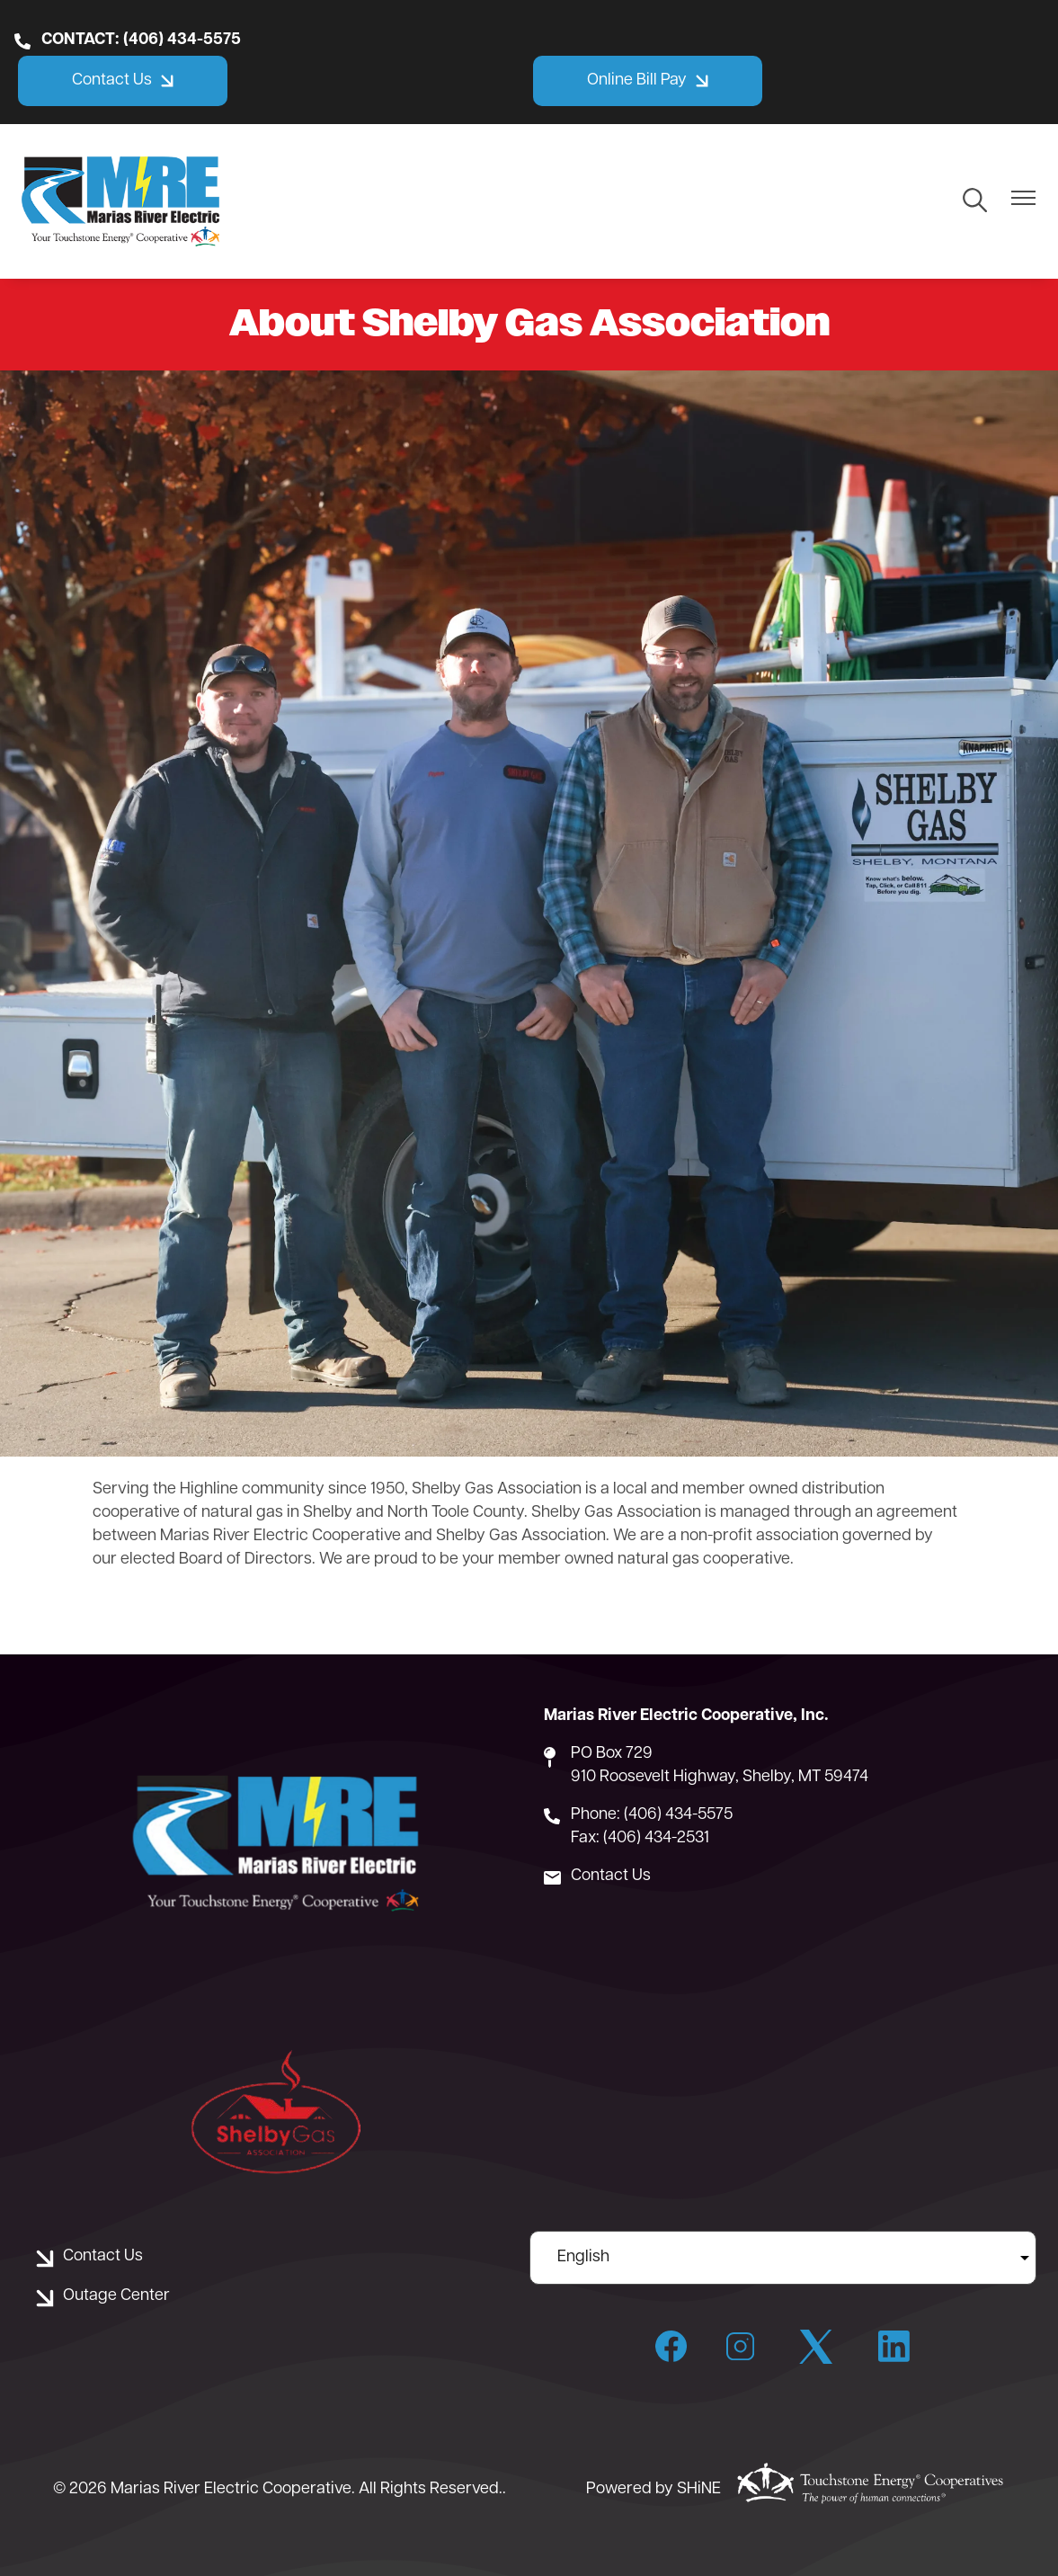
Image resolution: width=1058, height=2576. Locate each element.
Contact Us (611, 1876)
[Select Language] (783, 2258)
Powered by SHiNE (653, 2489)
